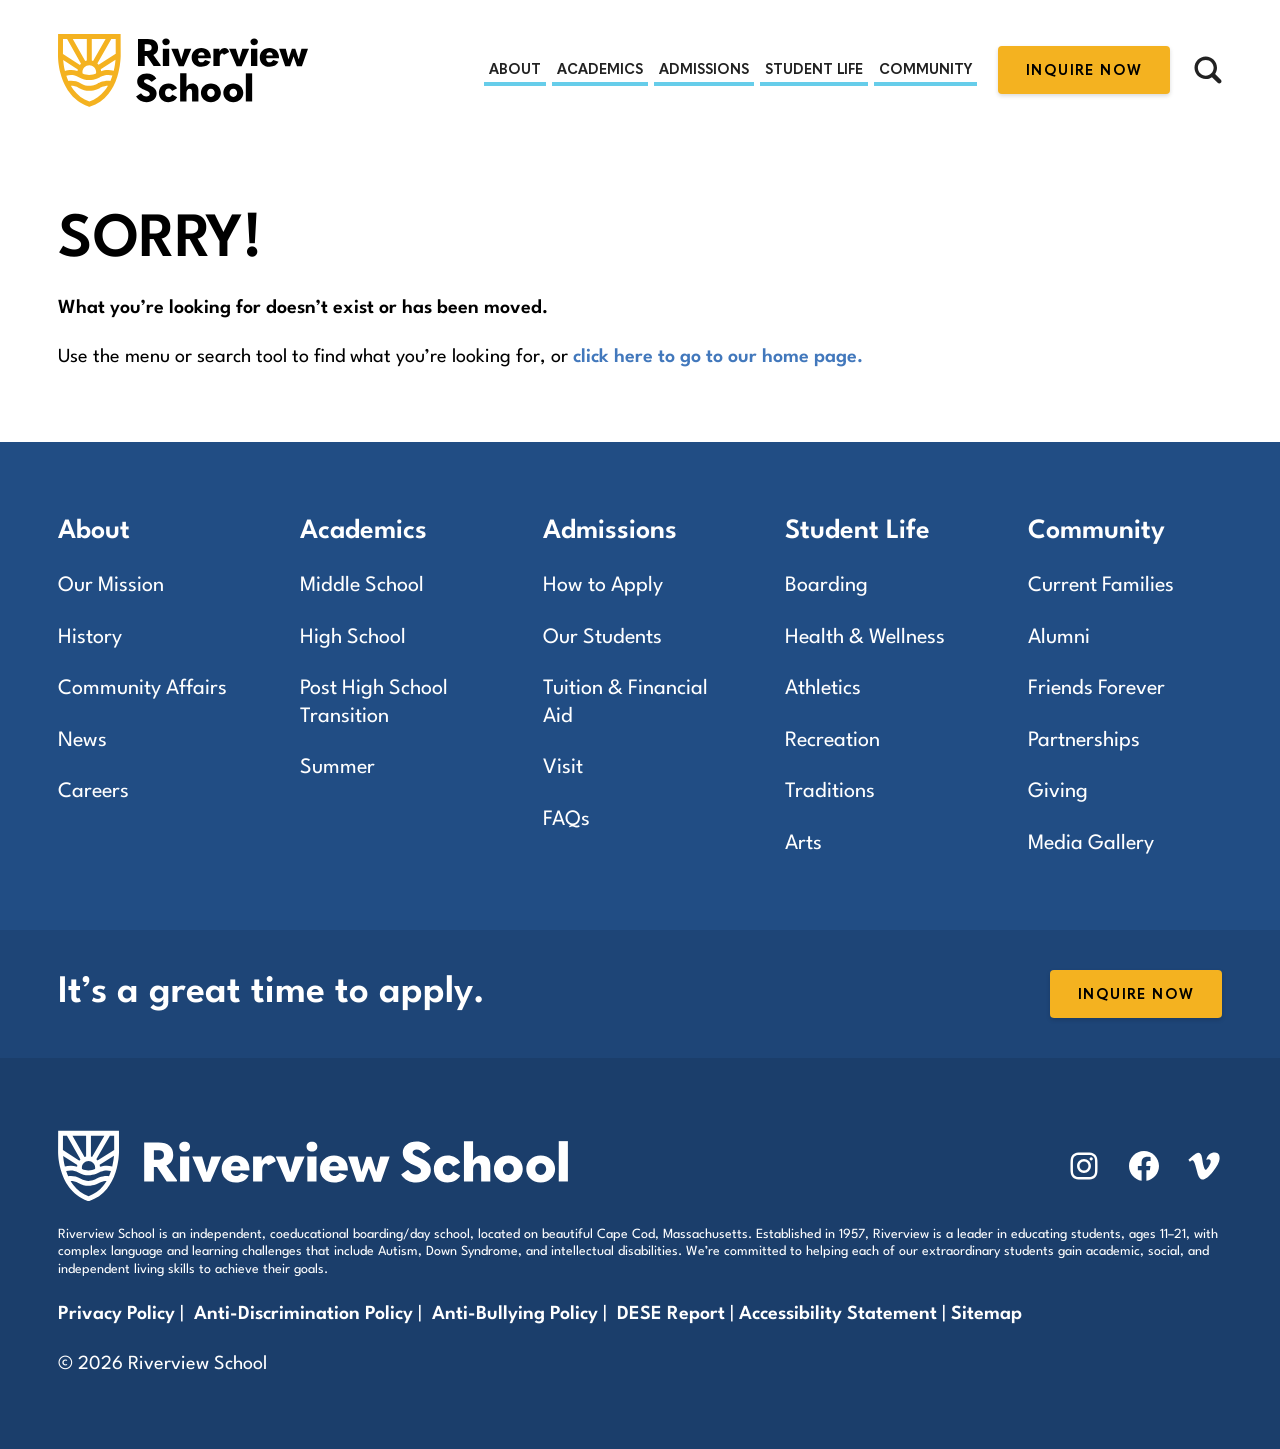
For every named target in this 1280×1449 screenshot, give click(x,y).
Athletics (823, 689)
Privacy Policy (116, 1314)
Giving (1058, 792)
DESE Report (673, 1314)
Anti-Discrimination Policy (303, 1314)
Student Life (814, 69)
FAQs (566, 820)
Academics (600, 69)
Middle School (362, 586)
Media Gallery (1091, 844)
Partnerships (1084, 741)
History (90, 638)
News (82, 741)
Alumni (1059, 638)
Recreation (832, 741)
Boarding (826, 586)
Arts (803, 844)
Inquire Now (1084, 70)
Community (925, 69)
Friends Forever (1096, 689)
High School (353, 638)
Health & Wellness (865, 638)
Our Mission (111, 586)
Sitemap (986, 1314)
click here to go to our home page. (718, 357)
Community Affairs (142, 689)
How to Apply (603, 586)
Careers (93, 792)
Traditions (830, 792)
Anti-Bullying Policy (515, 1314)
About (515, 69)
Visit (563, 768)
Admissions (704, 69)
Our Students (602, 638)
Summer (337, 768)
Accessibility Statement (838, 1314)
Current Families (1101, 586)
